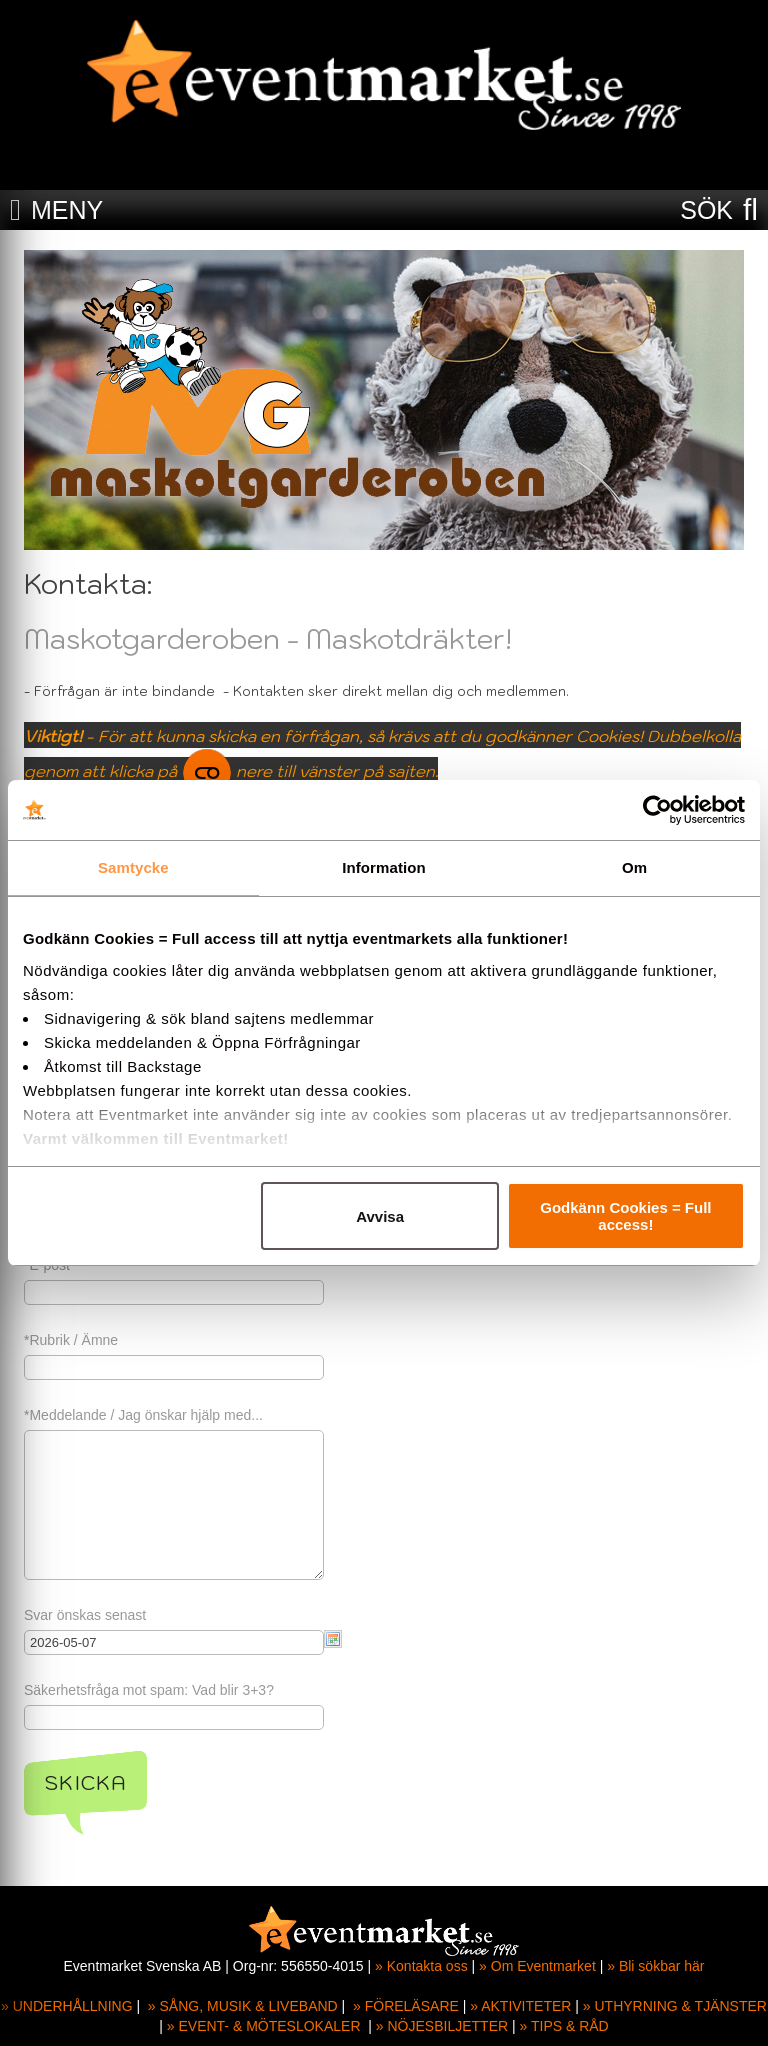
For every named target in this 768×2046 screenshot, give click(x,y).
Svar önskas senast (85, 1615)
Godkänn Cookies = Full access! (625, 1216)
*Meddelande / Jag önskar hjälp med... (143, 1415)
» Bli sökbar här (655, 1966)
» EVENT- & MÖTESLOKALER (264, 2026)
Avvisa (380, 1216)
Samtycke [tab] (133, 867)
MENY (67, 210)
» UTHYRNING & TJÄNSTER (675, 2006)
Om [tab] (634, 867)
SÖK (706, 210)
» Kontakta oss (421, 1966)
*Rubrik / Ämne (71, 1340)
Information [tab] (384, 867)
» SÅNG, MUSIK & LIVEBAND (243, 2006)
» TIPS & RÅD (564, 2026)
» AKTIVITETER (520, 2006)
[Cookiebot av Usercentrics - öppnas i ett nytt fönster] (657, 810)
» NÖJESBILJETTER (442, 2026)
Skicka (85, 1783)
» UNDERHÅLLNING (66, 2006)
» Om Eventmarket (537, 1966)
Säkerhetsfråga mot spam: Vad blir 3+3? (149, 1690)
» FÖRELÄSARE (406, 2006)
